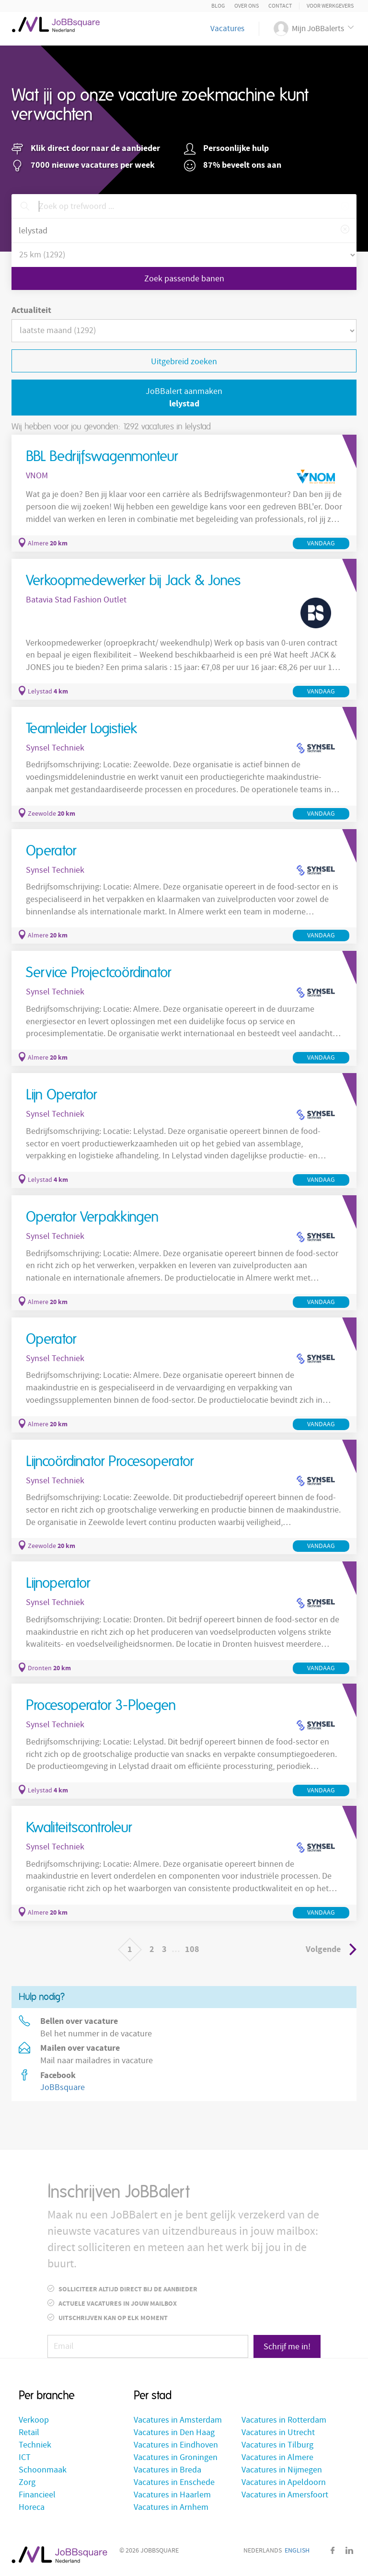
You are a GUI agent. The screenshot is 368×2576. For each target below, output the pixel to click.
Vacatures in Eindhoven (176, 2444)
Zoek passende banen (184, 278)
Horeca (32, 2507)
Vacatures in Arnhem (171, 2507)
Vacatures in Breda (167, 2469)
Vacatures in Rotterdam (284, 2420)
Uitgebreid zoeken (184, 361)
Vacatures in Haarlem (172, 2494)
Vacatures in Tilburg (277, 2444)
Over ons (246, 6)
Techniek (35, 2444)
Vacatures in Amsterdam (178, 2420)
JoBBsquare (62, 2087)
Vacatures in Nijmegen (282, 2469)
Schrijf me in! (287, 2346)
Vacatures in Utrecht (278, 2432)
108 (192, 1949)
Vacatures (227, 28)
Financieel (37, 2494)
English (297, 2550)
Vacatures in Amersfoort (285, 2494)
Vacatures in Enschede (174, 2482)
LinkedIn (349, 2550)
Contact (280, 6)
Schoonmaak (43, 2469)
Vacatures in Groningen (176, 2457)
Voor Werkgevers (330, 6)
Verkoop (34, 2420)
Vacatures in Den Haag (174, 2432)
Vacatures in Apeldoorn (284, 2482)
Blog (218, 6)
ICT (25, 2457)
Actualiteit (31, 310)
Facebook (332, 2550)
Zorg (27, 2482)
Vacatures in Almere (277, 2457)
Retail (29, 2432)
